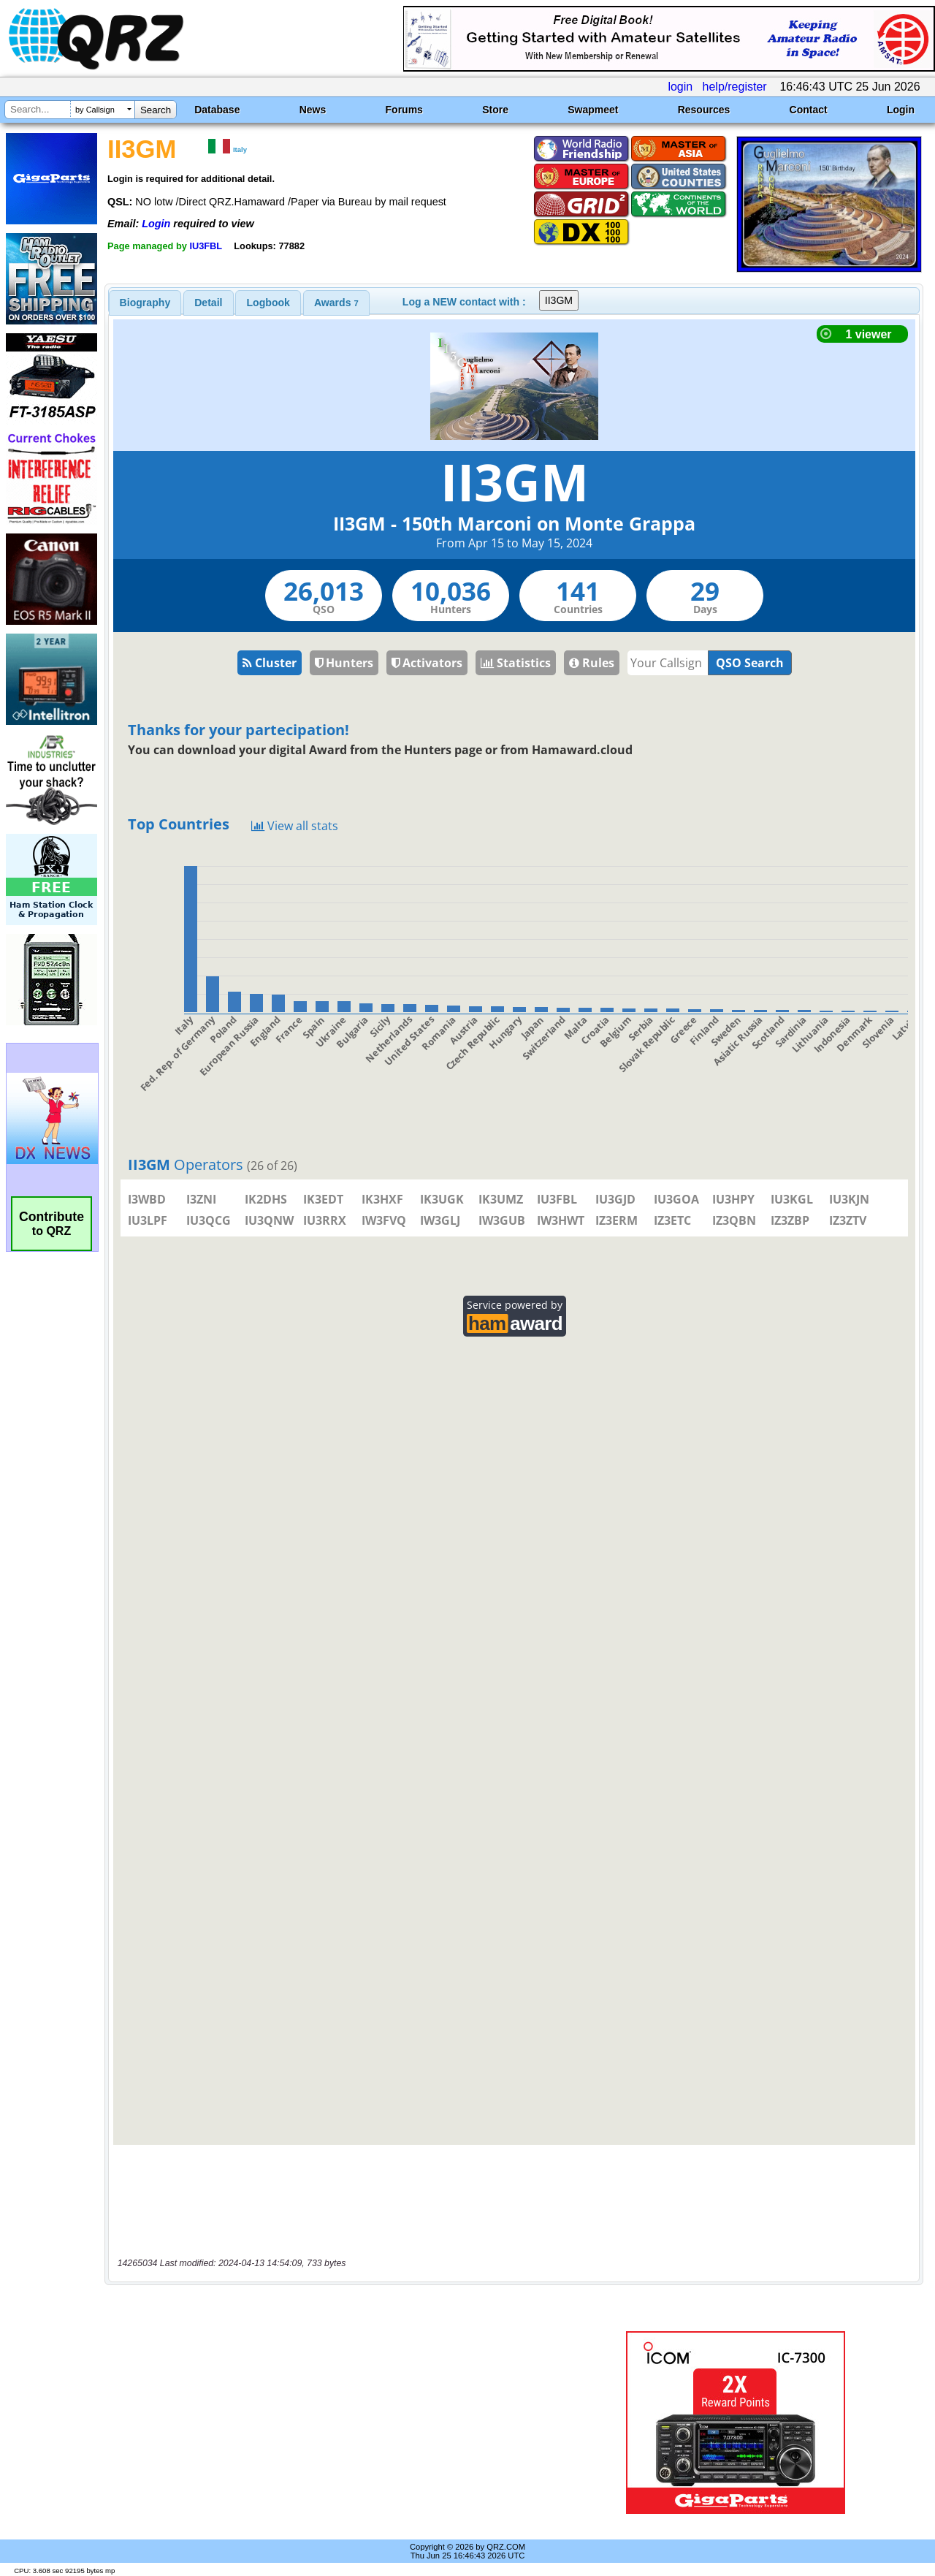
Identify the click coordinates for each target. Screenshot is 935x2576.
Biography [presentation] (145, 302)
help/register (735, 86)
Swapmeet (593, 109)
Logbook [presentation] (268, 302)
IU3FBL (205, 245)
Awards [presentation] (336, 302)
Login (901, 109)
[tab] (145, 302)
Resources (704, 109)
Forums (404, 109)
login (680, 86)
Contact (809, 109)
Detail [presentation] (208, 302)
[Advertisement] (338, 2422)
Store (495, 109)
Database (217, 109)
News (313, 109)
